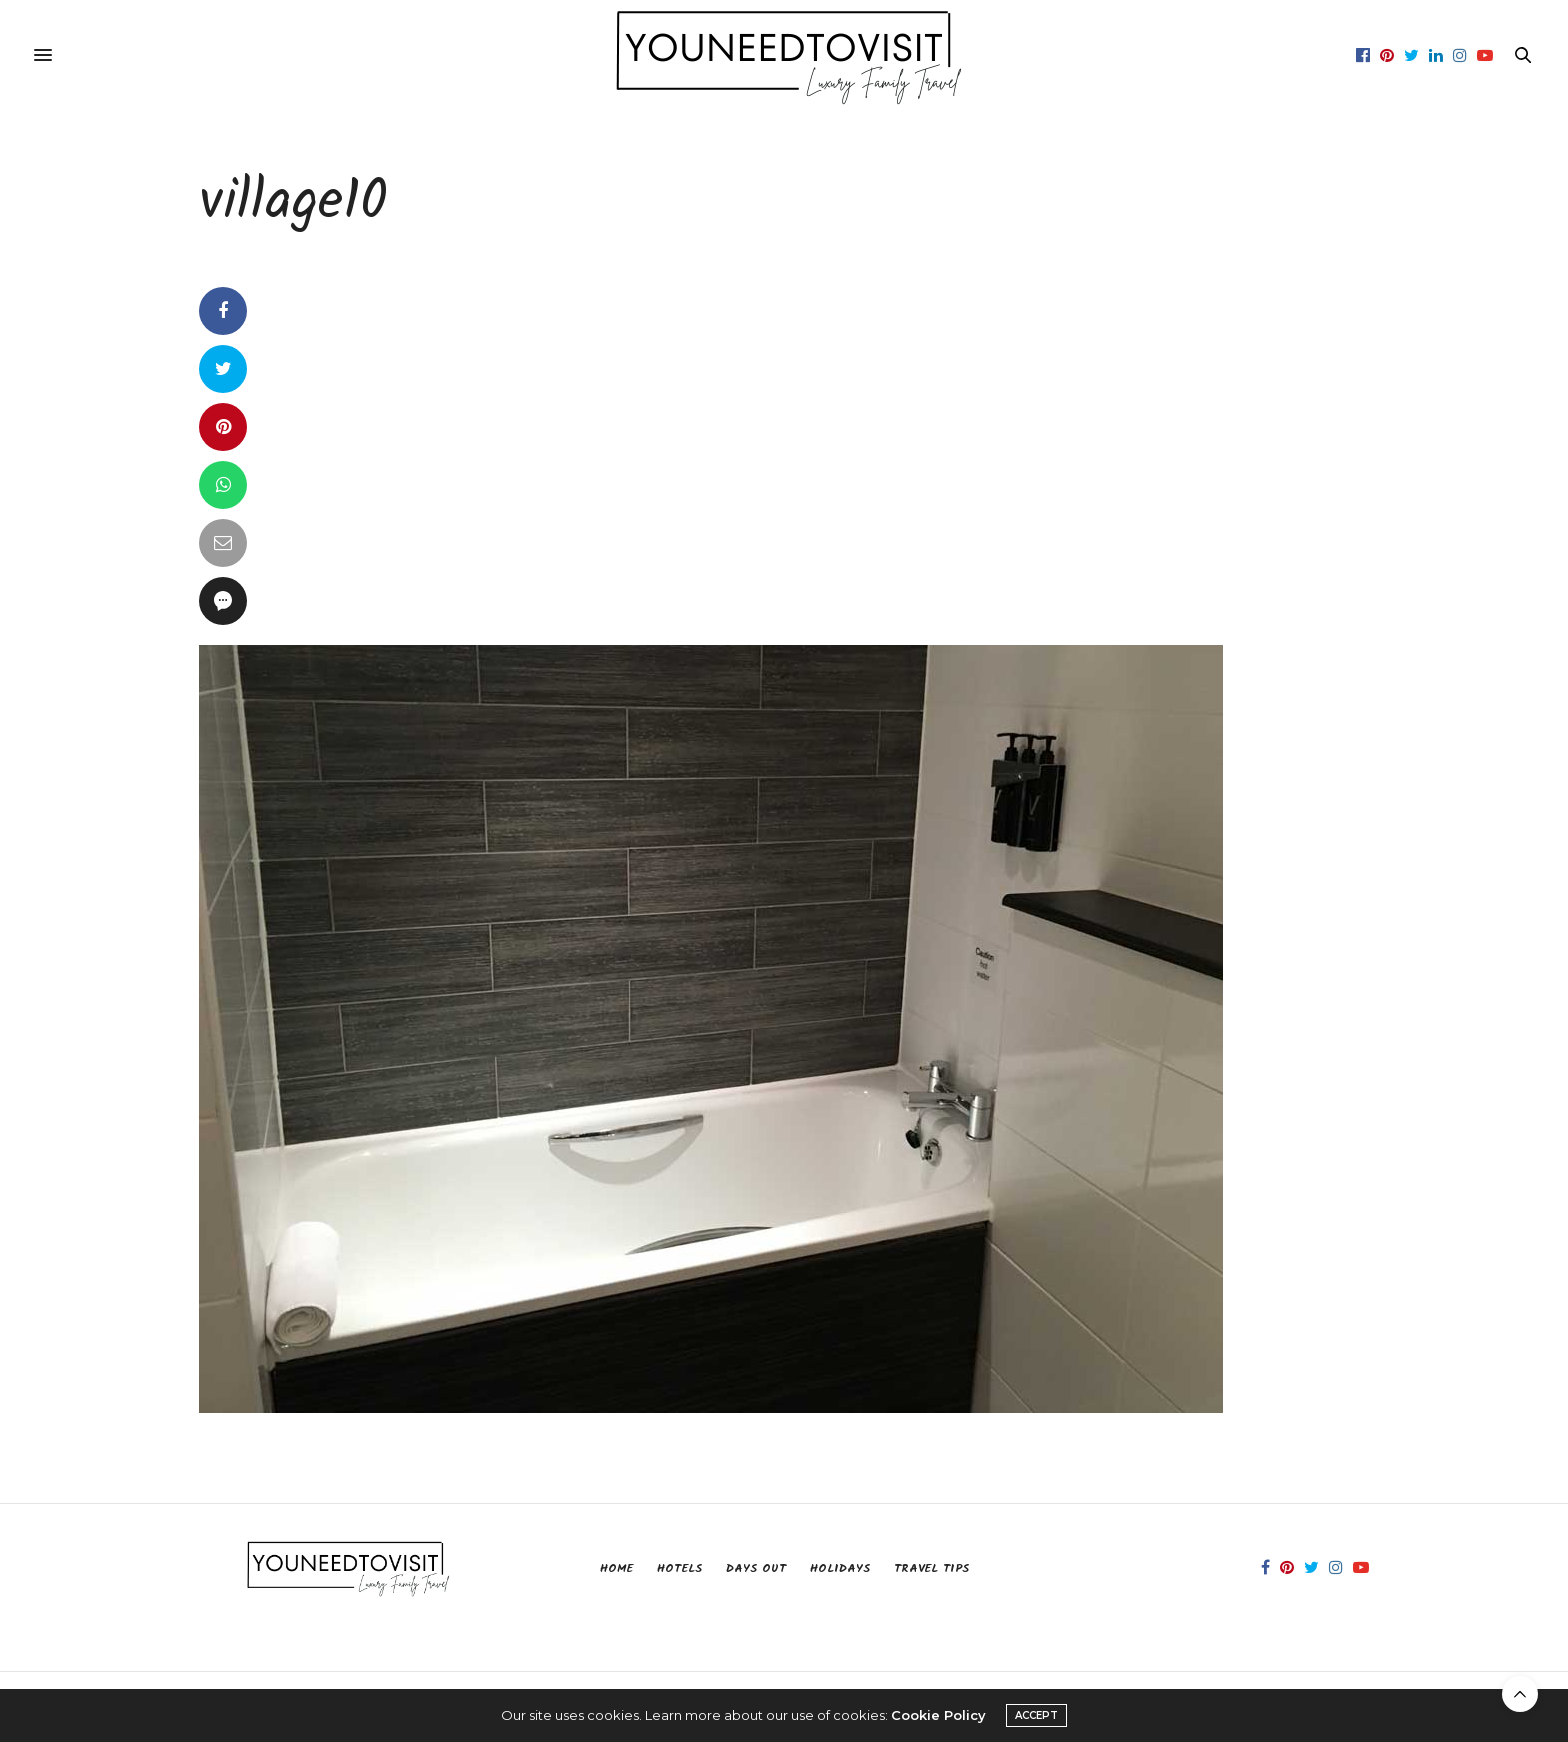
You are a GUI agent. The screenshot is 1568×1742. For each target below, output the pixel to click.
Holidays (840, 1568)
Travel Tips (931, 1568)
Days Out (756, 1568)
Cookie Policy (938, 1715)
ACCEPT (1036, 1715)
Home (616, 1568)
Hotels (679, 1568)
